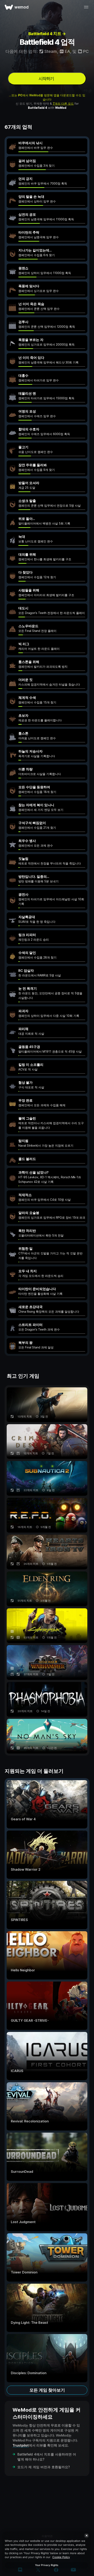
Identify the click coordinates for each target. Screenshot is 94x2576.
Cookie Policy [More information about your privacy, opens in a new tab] (61, 2557)
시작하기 (46, 78)
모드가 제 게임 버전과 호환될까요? (43, 2467)
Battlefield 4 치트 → (47, 33)
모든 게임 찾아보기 (47, 2390)
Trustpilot (21, 2445)
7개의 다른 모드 (63, 103)
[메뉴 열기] (86, 7)
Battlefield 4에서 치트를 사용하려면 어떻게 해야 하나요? (46, 2456)
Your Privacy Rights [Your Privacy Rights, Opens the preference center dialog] (46, 2565)
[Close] (86, 2535)
